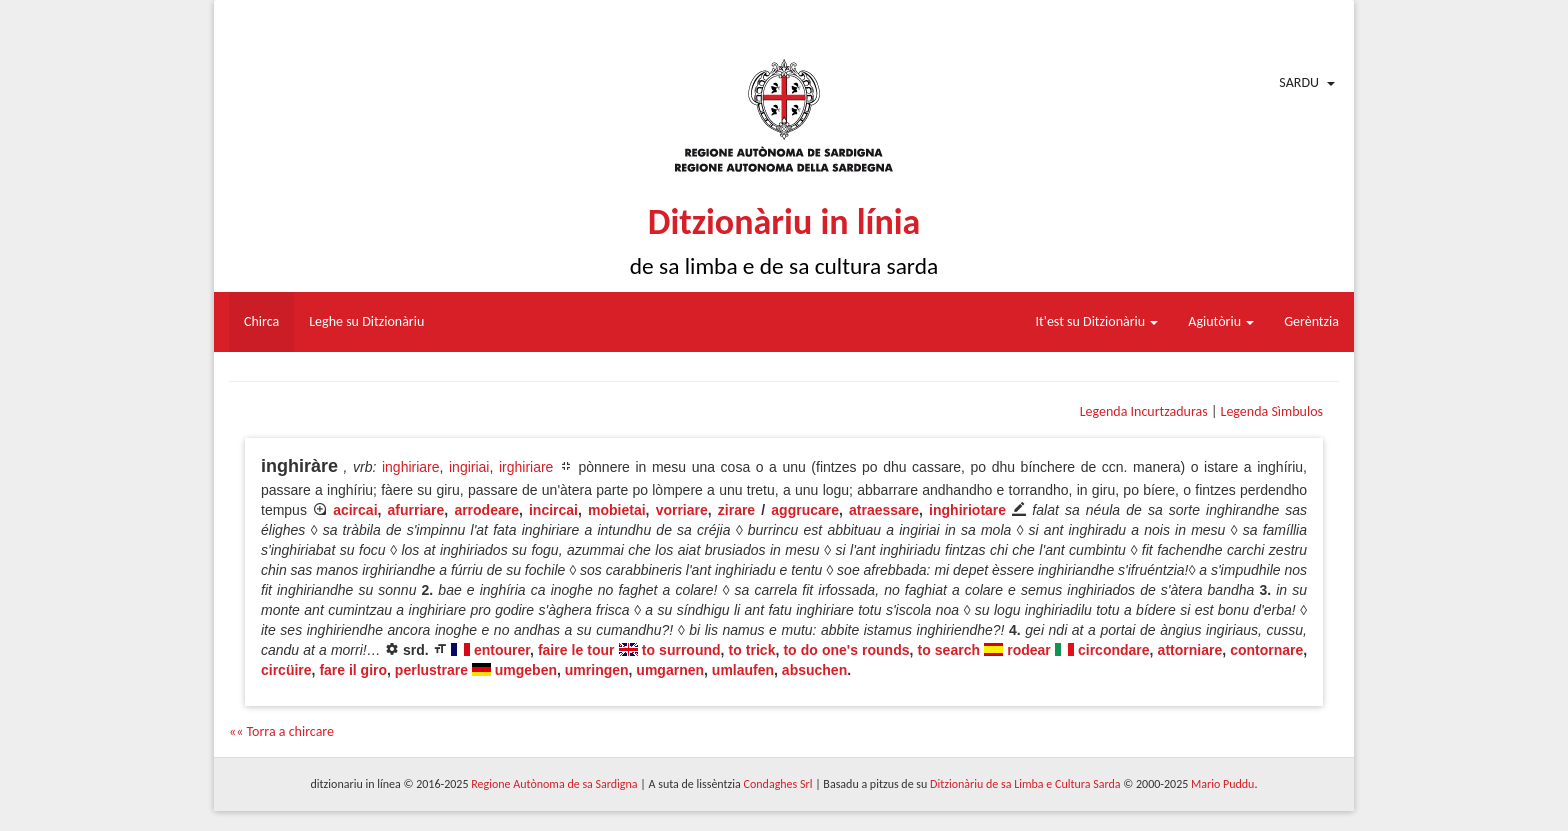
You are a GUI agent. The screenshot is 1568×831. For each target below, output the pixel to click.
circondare (1114, 650)
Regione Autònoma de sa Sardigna (554, 784)
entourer (502, 650)
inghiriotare (967, 510)
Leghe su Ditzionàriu (366, 321)
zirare (736, 510)
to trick (752, 650)
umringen (597, 670)
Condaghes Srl (778, 784)
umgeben (526, 670)
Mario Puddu (1222, 784)
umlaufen (743, 670)
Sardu (1299, 82)
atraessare (884, 510)
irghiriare (526, 467)
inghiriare (411, 467)
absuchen (814, 670)
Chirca (261, 321)
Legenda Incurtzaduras (1144, 411)
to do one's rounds (846, 650)
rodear (1029, 650)
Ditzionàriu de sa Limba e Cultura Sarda (1025, 784)
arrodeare (486, 510)
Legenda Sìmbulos (1272, 411)
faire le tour (576, 650)
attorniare (1190, 650)
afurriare (416, 510)
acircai (355, 510)
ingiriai (469, 467)
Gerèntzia (1311, 321)
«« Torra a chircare (281, 731)
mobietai (617, 510)
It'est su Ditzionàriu (1097, 321)
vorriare (682, 510)
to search (949, 650)
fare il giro (353, 670)
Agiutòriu (1221, 321)
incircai (553, 510)
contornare (1266, 650)
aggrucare (805, 510)
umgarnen (670, 670)
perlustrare (431, 670)
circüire (286, 670)
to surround (681, 650)
